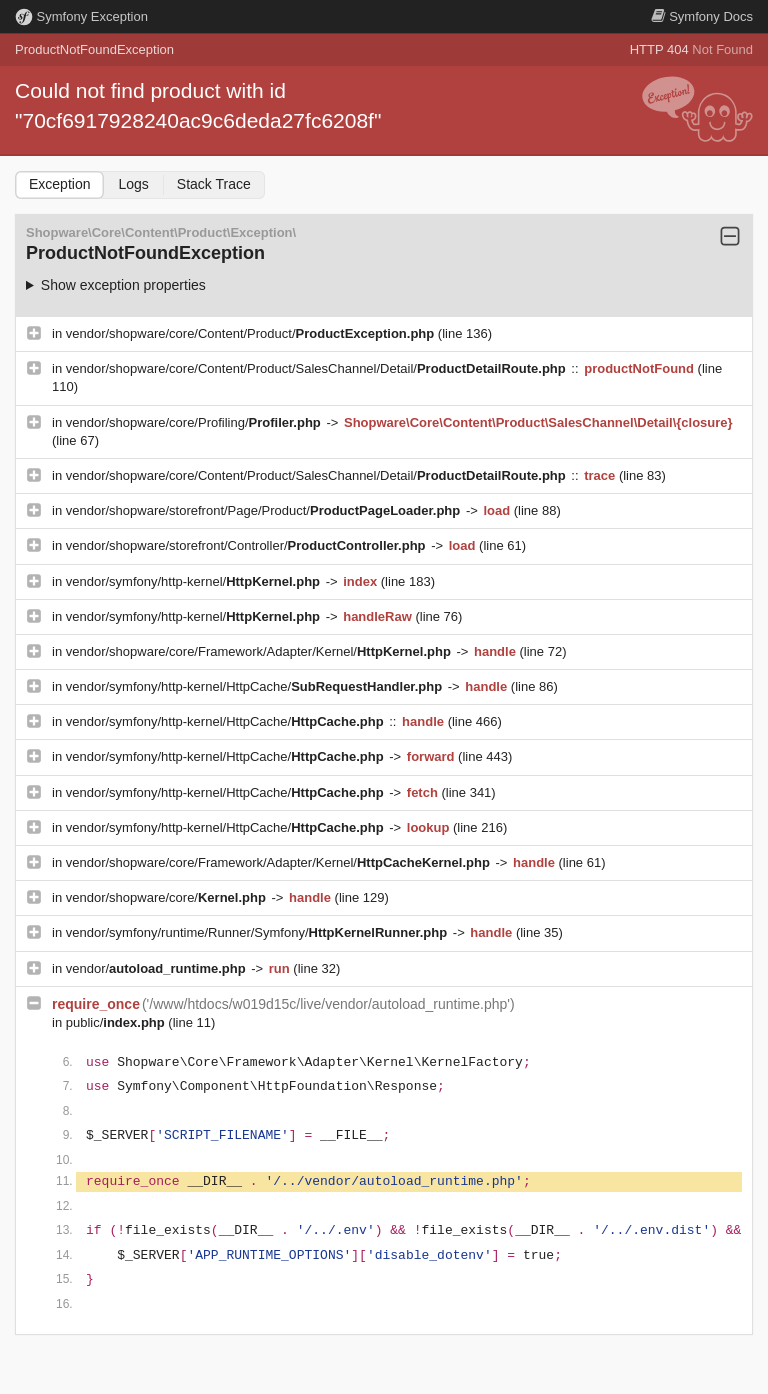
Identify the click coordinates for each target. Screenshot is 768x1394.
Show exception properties (123, 285)
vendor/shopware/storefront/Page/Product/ (265, 510)
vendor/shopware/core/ (168, 897)
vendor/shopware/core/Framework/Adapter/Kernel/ (260, 651)
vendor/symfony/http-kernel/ (195, 581)
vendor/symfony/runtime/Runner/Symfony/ (258, 932)
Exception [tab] (59, 184)
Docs (702, 16)
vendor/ (158, 968)
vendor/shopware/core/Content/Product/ (252, 333)
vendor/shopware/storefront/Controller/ (247, 545)
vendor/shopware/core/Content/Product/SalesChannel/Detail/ (318, 368)
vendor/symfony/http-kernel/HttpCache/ (256, 686)
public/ (117, 1022)
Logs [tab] (133, 184)
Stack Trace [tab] (214, 184)
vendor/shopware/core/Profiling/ (195, 422)
